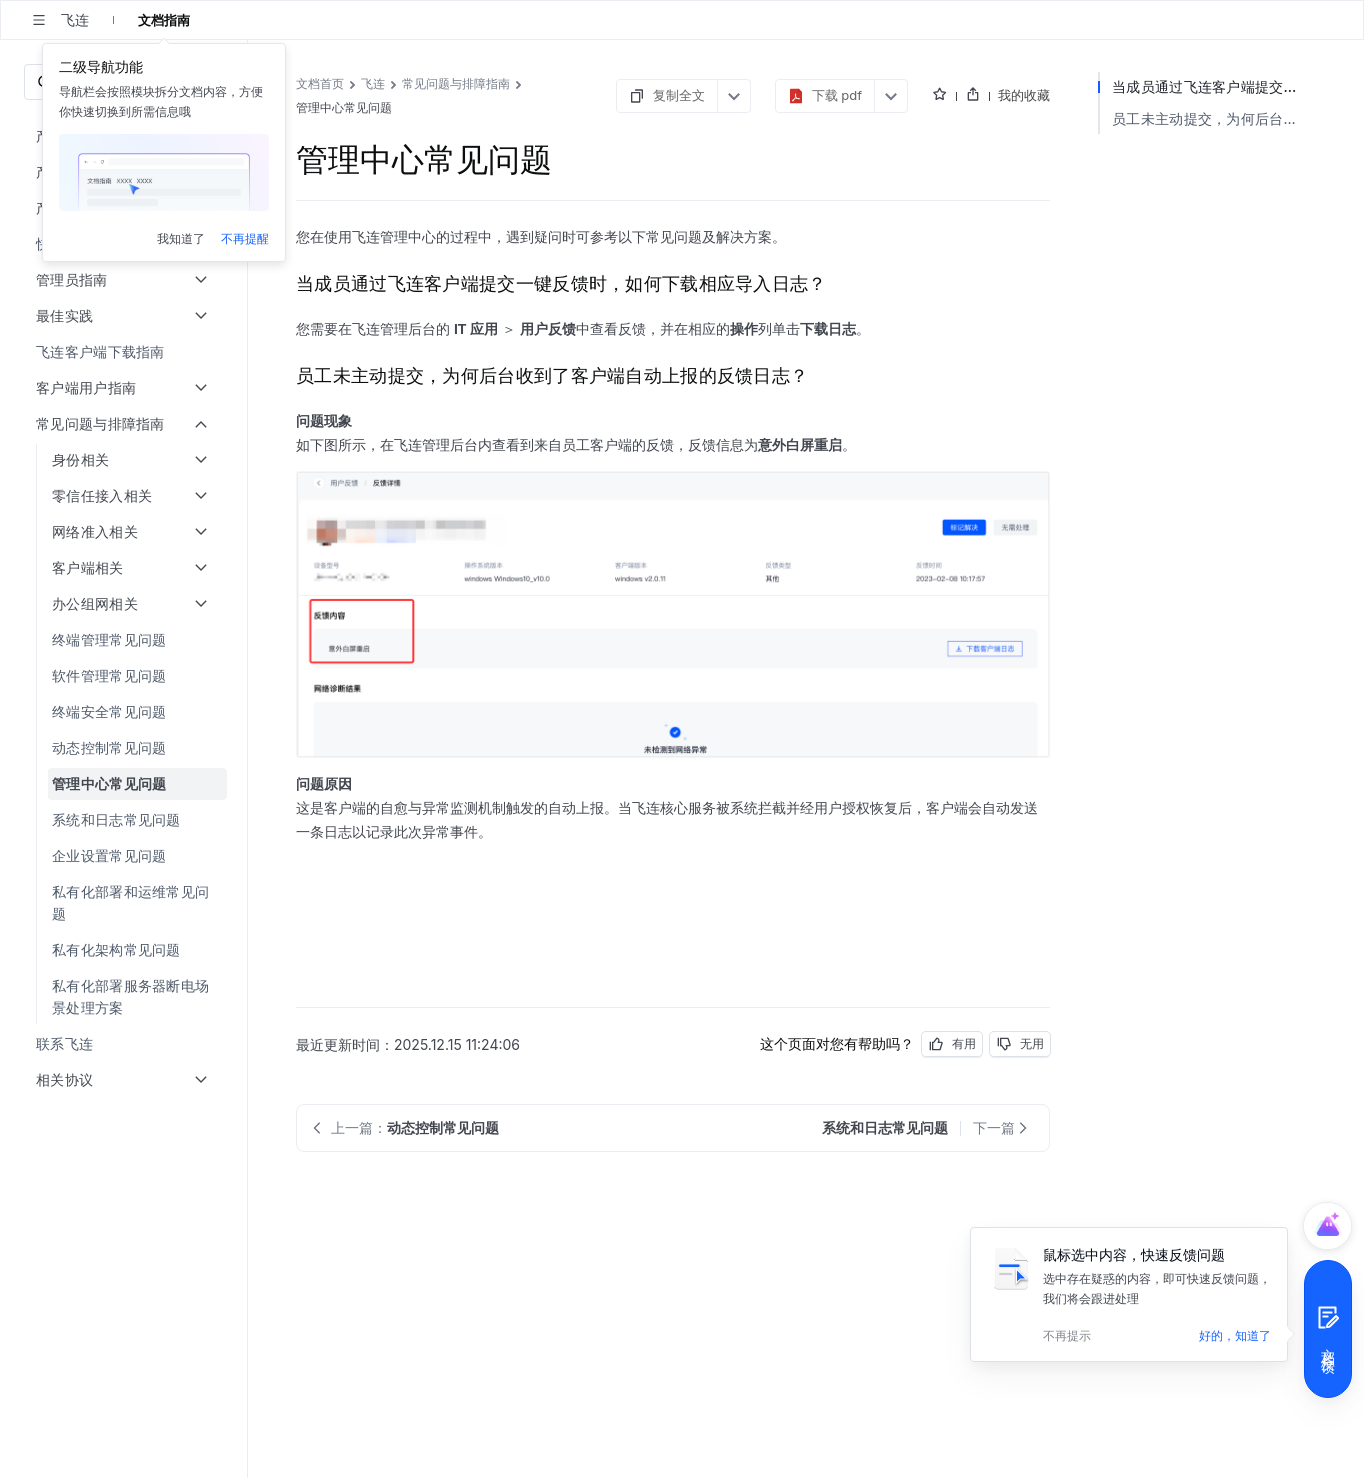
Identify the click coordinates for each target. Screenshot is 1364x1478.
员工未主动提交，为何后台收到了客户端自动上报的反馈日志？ (1214, 118)
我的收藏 (1024, 95)
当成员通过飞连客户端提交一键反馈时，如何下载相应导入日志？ (1214, 86)
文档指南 (164, 20)
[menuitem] (125, 352)
